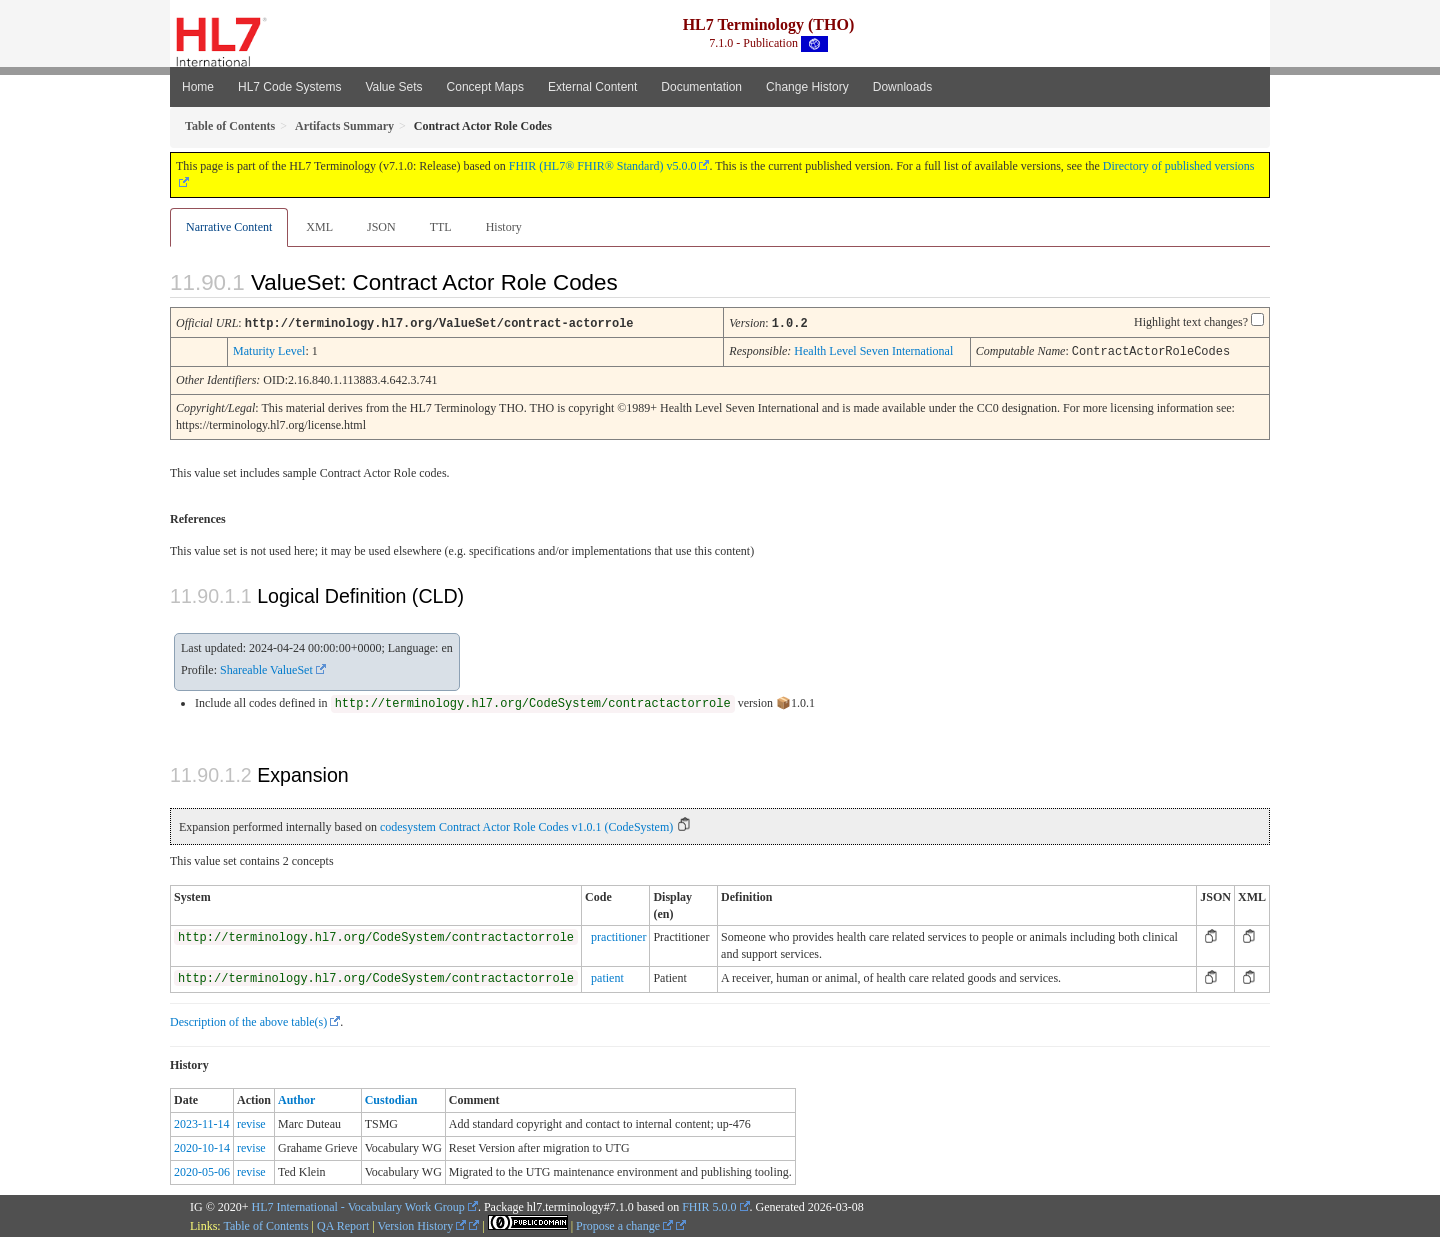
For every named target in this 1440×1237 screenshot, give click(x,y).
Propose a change (624, 1224)
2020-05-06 (202, 1170)
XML (319, 227)
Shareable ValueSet (266, 668)
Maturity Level (269, 350)
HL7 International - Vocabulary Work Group (358, 1205)
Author (296, 1098)
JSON (381, 227)
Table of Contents (265, 1224)
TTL (441, 227)
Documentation (701, 87)
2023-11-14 (202, 1122)
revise (251, 1122)
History (504, 227)
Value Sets (393, 87)
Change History (807, 87)
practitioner (618, 935)
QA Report (343, 1224)
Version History (422, 1224)
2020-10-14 (202, 1146)
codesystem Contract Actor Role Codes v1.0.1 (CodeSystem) (526, 825)
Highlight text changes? (1191, 322)
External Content (592, 87)
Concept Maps (485, 87)
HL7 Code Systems (289, 87)
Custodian (391, 1098)
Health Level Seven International (873, 350)
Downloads (902, 87)
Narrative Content (229, 227)
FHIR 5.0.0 (709, 1205)
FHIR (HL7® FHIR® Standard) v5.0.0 (603, 166)
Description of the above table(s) (248, 1020)
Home (198, 87)
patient (607, 976)
